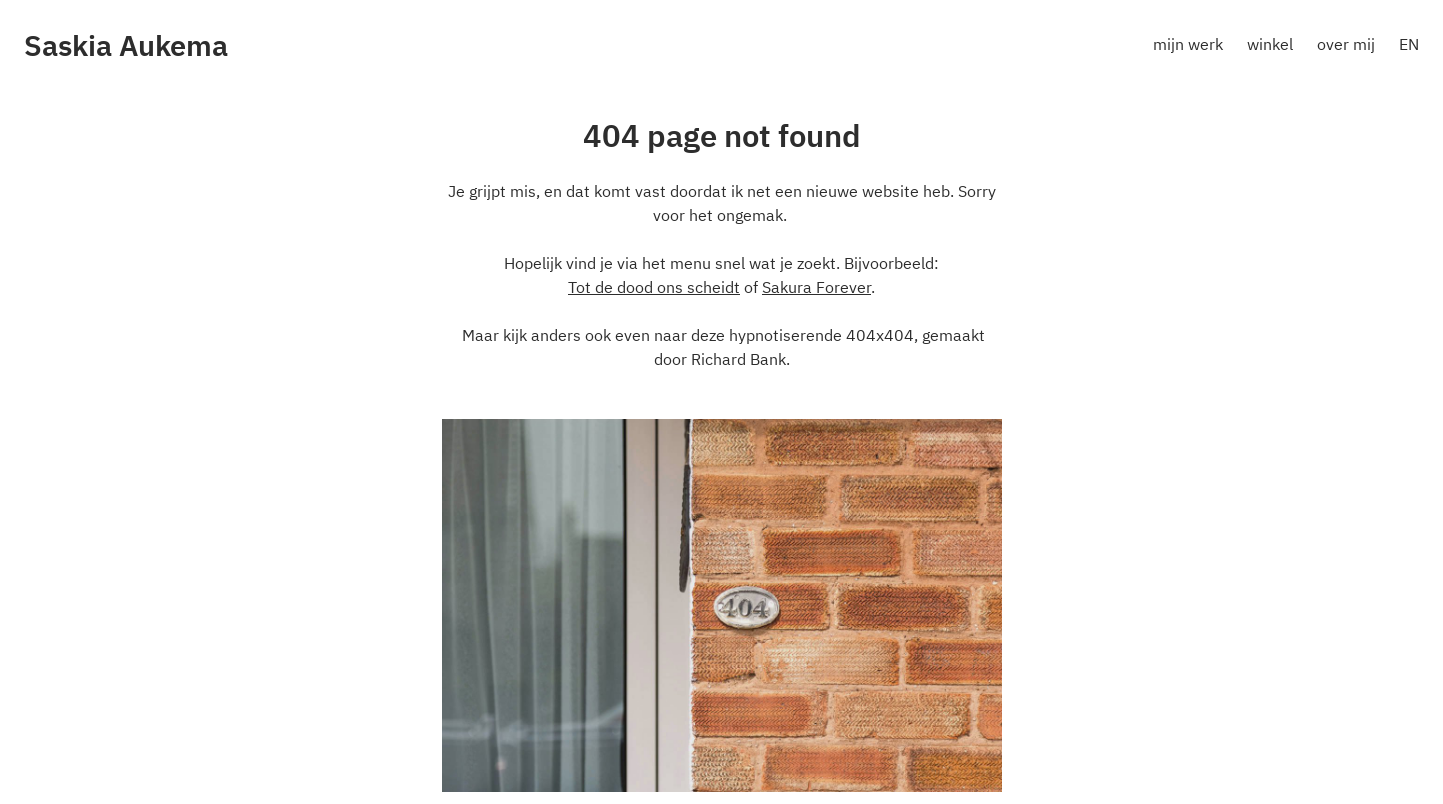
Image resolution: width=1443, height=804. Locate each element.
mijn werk (1188, 44)
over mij (1346, 44)
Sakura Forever (816, 287)
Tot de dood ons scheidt (654, 287)
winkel (1270, 44)
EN (1409, 44)
